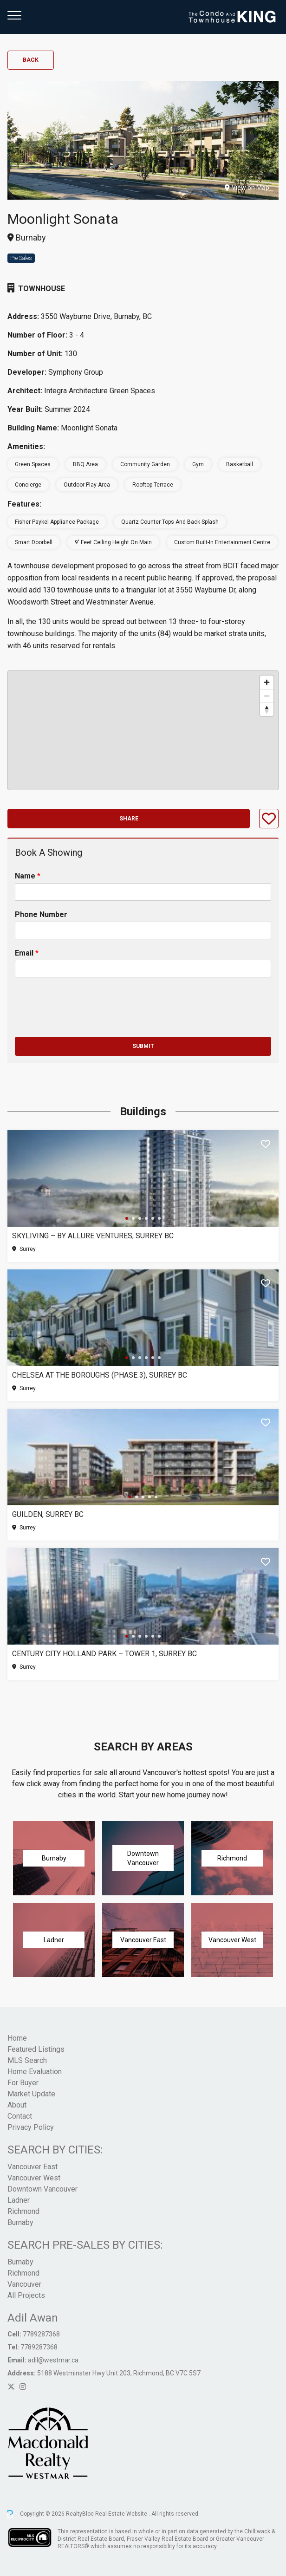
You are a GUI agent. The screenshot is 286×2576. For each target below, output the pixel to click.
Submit (143, 1046)
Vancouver (24, 2284)
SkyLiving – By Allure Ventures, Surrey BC (93, 1235)
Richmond (23, 2211)
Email (27, 953)
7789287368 (41, 2334)
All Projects (26, 2295)
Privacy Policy (30, 2127)
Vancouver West (33, 2177)
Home (17, 2038)
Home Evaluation (34, 2071)
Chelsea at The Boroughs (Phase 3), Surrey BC (99, 1375)
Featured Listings (36, 2049)
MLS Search (27, 2060)
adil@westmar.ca (53, 2360)
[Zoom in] (266, 682)
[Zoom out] (266, 696)
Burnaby (20, 2222)
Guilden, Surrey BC (48, 1514)
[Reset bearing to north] (266, 709)
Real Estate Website (122, 2514)
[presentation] (85, 1021)
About (16, 2105)
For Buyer (23, 2082)
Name (27, 876)
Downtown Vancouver (42, 2189)
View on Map (247, 187)
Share (128, 818)
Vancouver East (32, 2166)
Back (31, 60)
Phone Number (41, 914)
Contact (19, 2116)
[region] (143, 730)
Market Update (31, 2093)
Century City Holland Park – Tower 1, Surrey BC (104, 1653)
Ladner (18, 2200)
